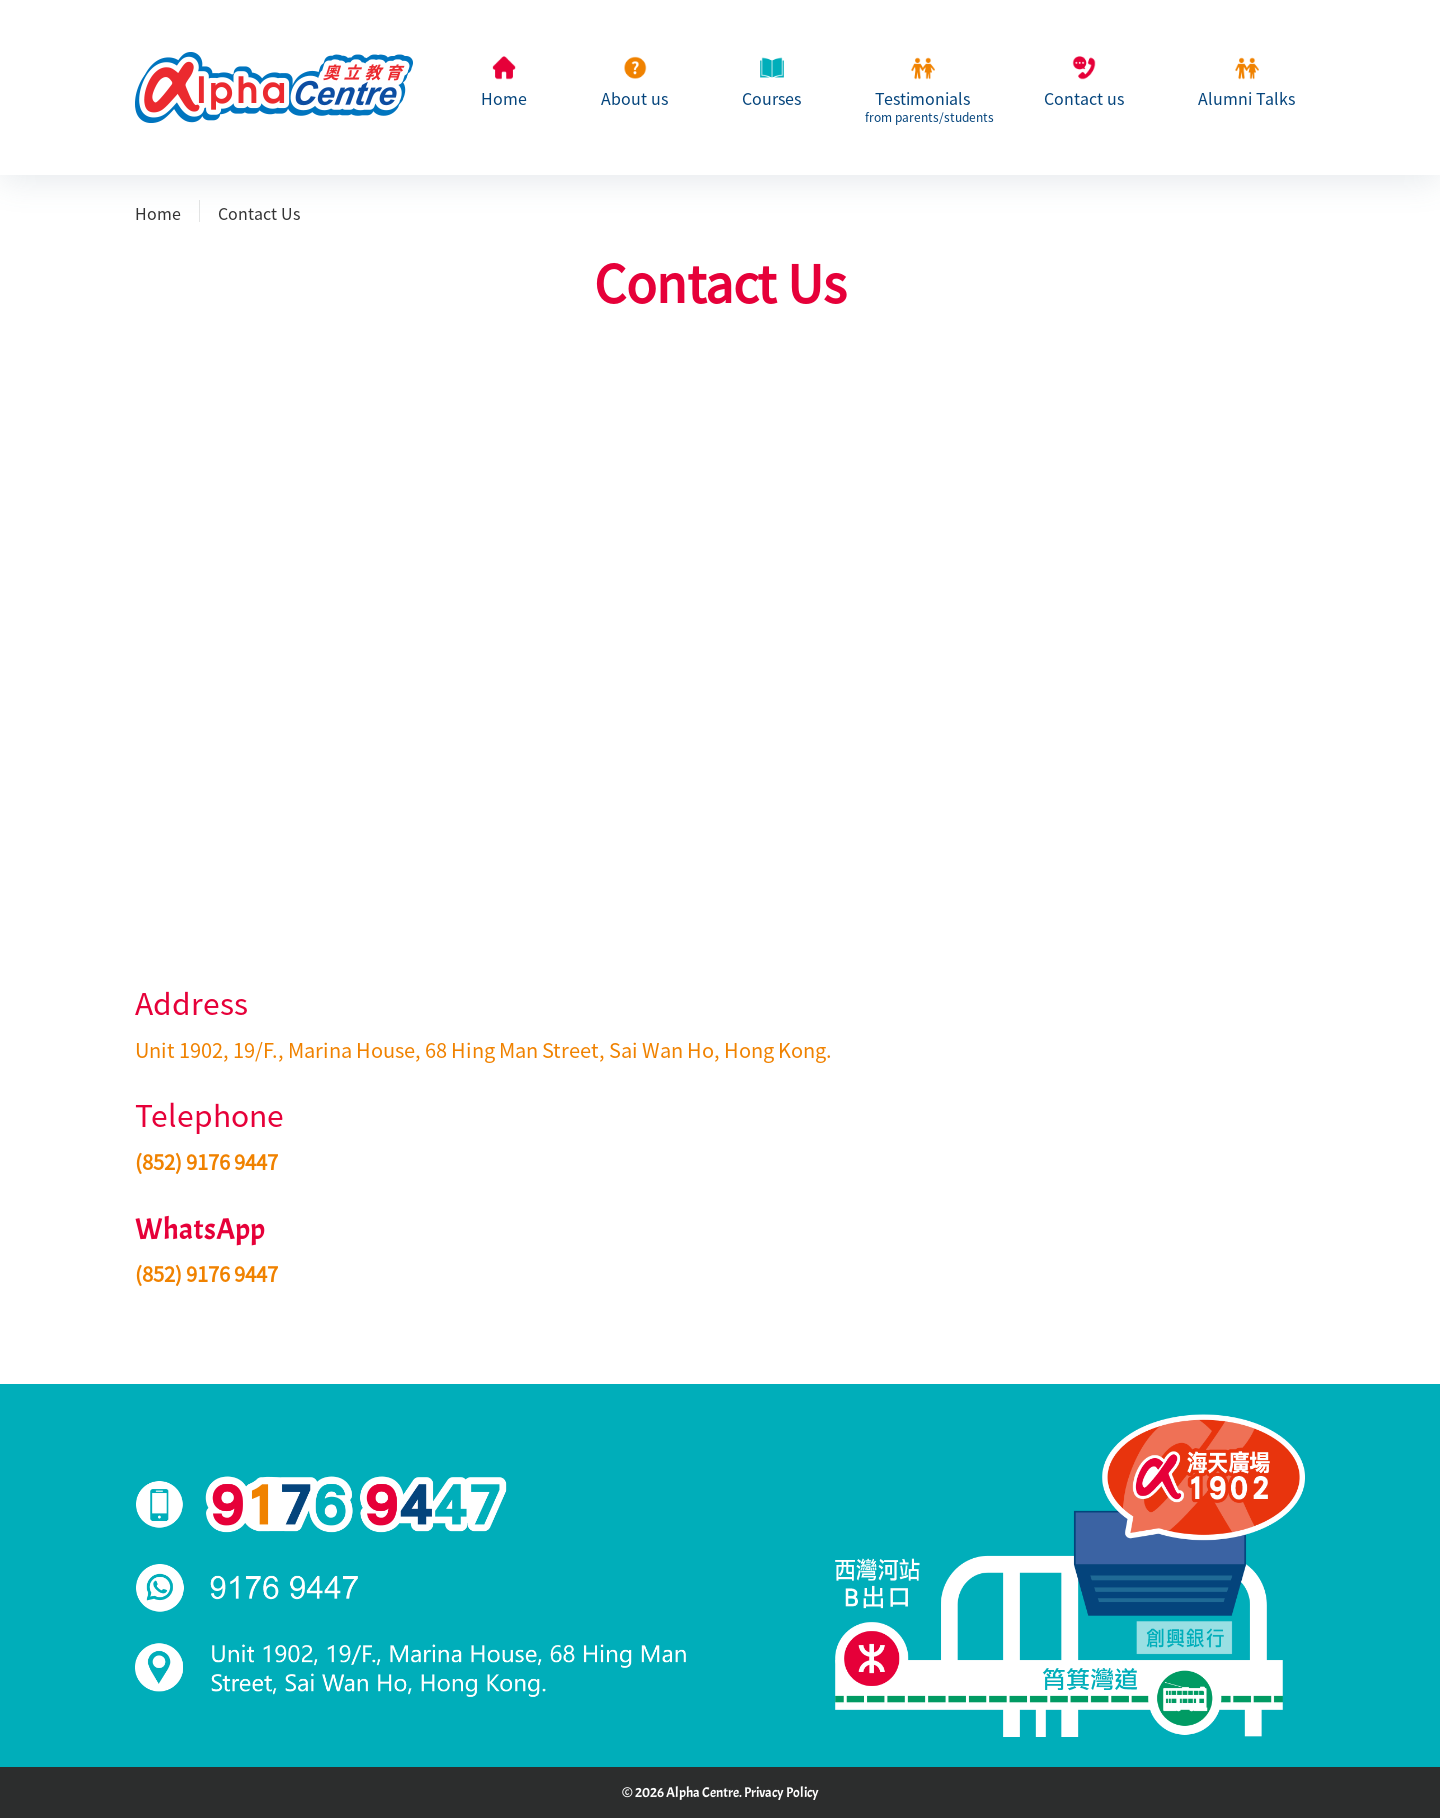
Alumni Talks (1246, 99)
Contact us (1084, 99)
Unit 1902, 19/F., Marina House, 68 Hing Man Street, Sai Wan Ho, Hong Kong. (483, 1050)
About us (634, 99)
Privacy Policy (781, 1792)
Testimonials (922, 105)
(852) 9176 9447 (206, 1162)
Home (504, 99)
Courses (771, 99)
